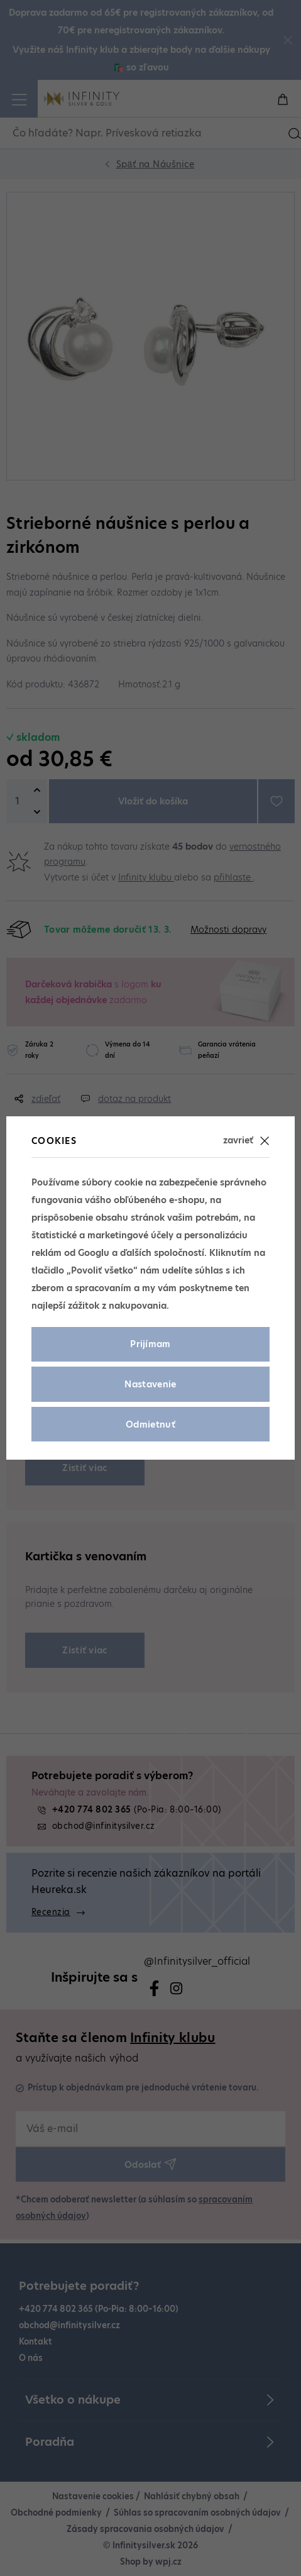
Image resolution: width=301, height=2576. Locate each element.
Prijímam (150, 1344)
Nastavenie (150, 1384)
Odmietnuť (150, 1424)
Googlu (93, 1252)
